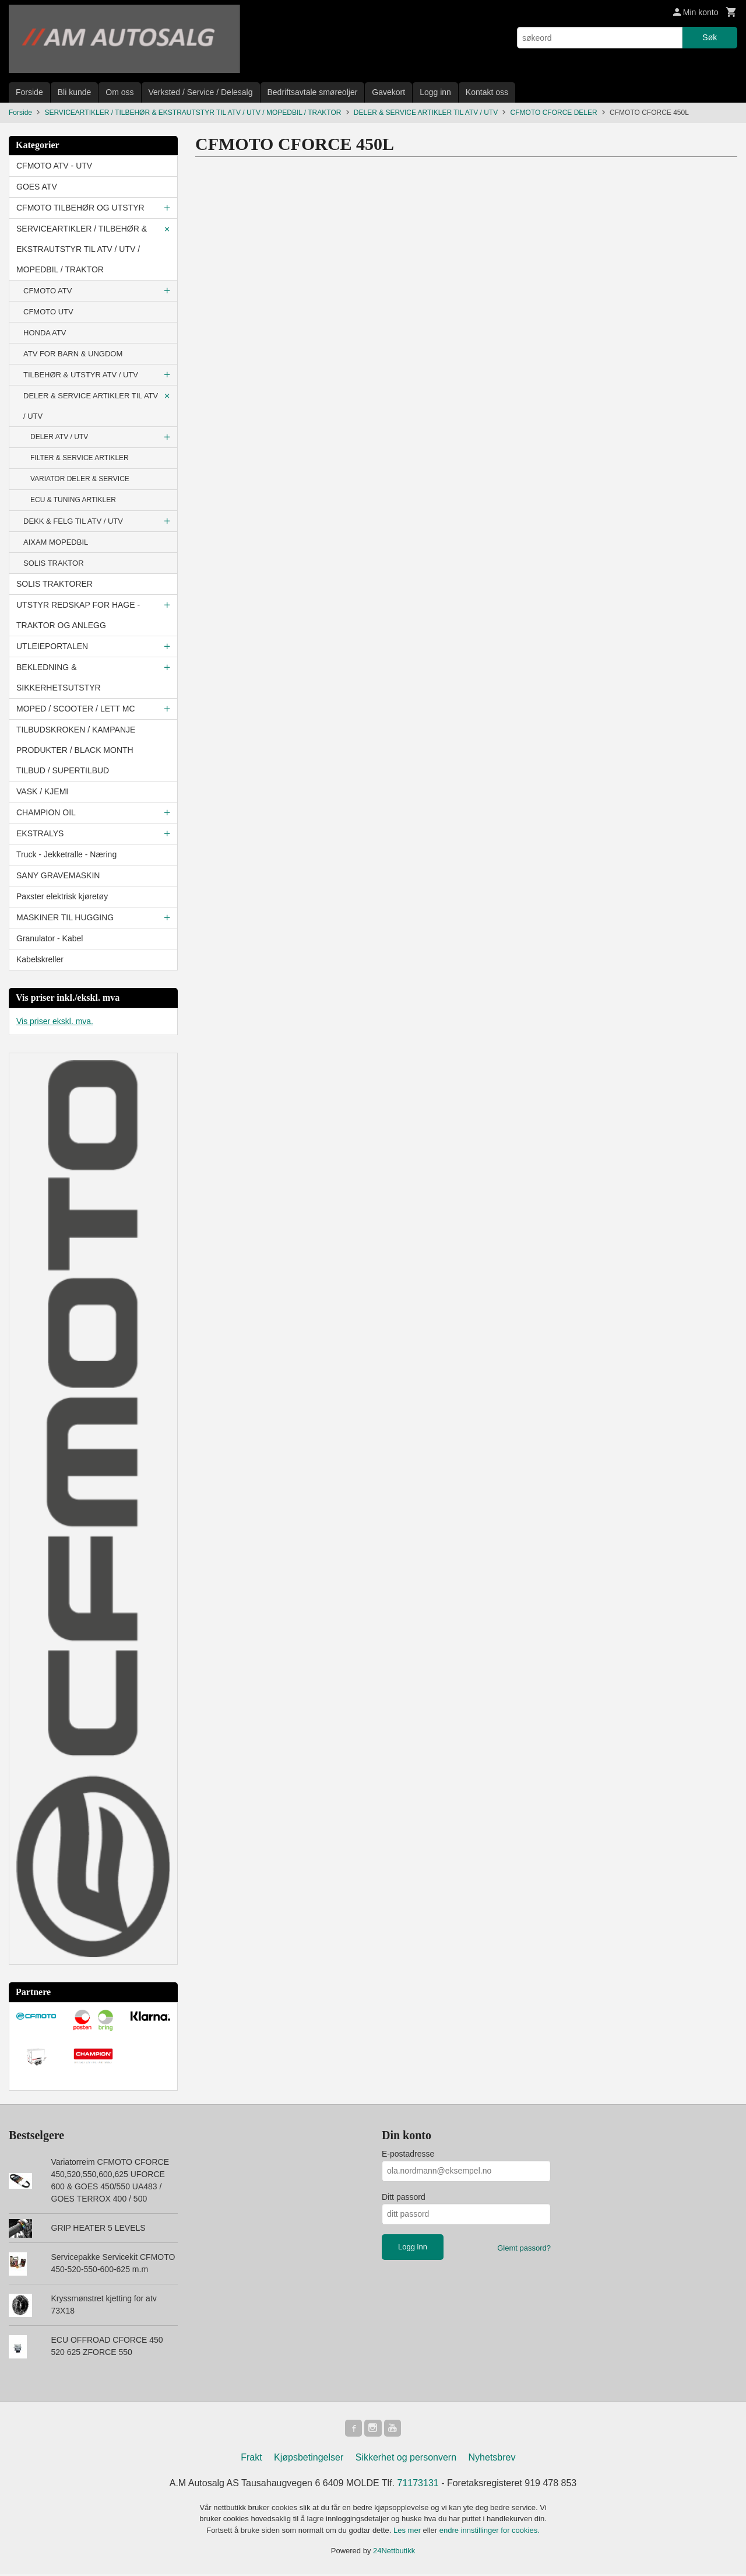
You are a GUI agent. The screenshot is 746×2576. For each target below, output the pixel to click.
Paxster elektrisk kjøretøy (62, 896)
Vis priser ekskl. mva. (54, 1021)
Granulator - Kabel (49, 938)
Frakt (251, 2459)
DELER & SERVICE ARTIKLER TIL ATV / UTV (90, 405)
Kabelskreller (40, 959)
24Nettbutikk (394, 2552)
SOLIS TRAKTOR (53, 563)
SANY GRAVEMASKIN (58, 875)
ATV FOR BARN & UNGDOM (72, 353)
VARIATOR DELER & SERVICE (79, 479)
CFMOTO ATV (47, 290)
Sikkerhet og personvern (406, 2459)
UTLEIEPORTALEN (52, 646)
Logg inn (435, 92)
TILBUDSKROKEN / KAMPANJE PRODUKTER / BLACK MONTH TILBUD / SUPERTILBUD (75, 750)
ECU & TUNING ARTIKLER (73, 500)
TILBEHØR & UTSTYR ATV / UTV (80, 374)
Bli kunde (75, 92)
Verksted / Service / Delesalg (201, 92)
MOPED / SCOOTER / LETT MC (75, 708)
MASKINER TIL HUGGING (65, 917)
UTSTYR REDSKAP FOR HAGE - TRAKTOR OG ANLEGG (78, 615)
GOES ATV (36, 186)
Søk (709, 37)
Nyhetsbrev (492, 2459)
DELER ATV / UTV (59, 437)
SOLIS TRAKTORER (54, 583)
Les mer (408, 2532)
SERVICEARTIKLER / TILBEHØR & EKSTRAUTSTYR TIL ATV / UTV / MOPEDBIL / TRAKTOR (81, 249)
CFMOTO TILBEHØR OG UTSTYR (80, 207)
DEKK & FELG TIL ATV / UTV (73, 521)
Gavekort (388, 92)
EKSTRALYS (40, 833)
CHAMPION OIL (46, 812)
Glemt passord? (524, 2248)
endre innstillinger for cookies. (489, 2532)
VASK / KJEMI (42, 791)
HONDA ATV (44, 332)
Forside (29, 92)
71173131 (418, 2485)
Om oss (119, 92)
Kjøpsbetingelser (308, 2459)
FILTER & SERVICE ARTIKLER (79, 458)
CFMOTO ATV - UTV (54, 165)
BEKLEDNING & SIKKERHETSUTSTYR (58, 677)
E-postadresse (408, 2153)
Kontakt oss (487, 92)
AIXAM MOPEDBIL (55, 542)
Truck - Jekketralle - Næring (66, 854)
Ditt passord (403, 2197)
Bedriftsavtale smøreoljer (313, 92)
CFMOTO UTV (48, 311)
